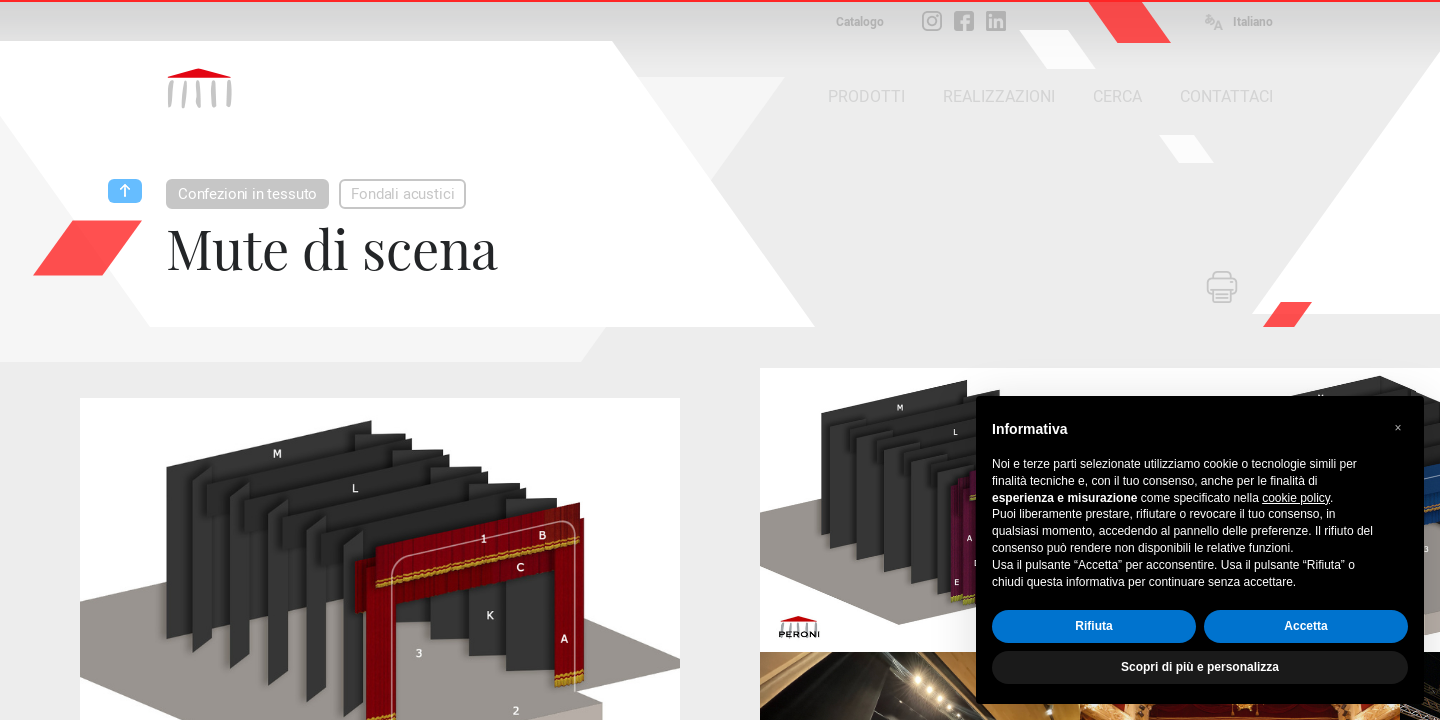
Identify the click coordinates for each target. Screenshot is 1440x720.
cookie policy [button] (1296, 498)
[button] (1398, 428)
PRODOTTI (866, 96)
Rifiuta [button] (1093, 626)
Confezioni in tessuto (247, 194)
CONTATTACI (1226, 96)
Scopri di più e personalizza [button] (1200, 667)
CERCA (1117, 96)
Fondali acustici (402, 194)
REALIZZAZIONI (999, 96)
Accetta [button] (1305, 626)
